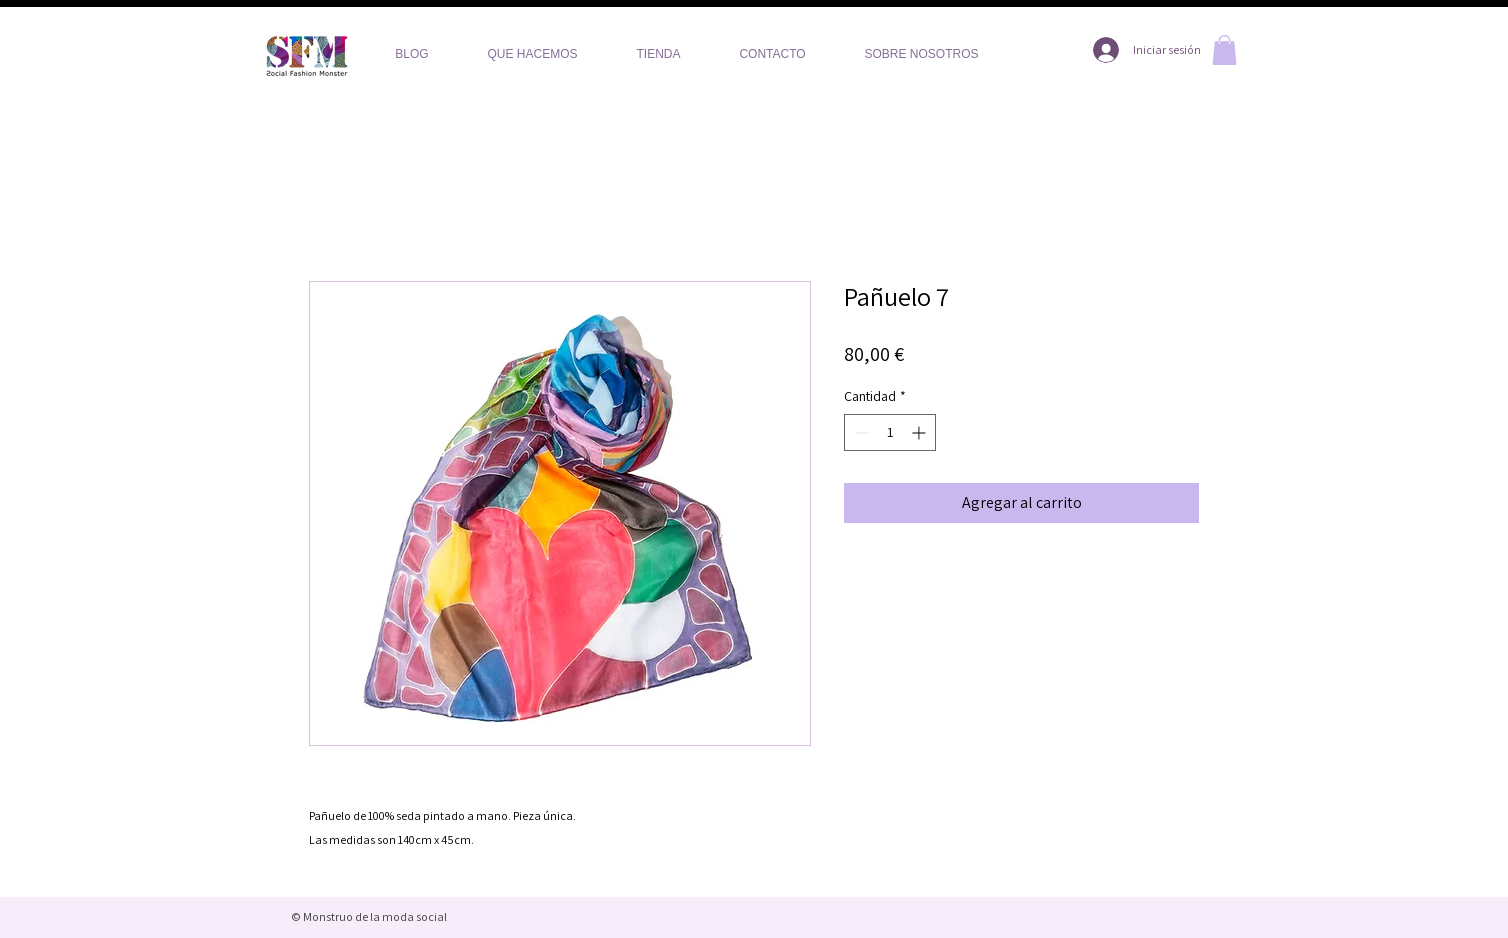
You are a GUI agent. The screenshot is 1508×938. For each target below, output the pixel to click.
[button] (1224, 50)
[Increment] (920, 432)
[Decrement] (859, 432)
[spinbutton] (890, 432)
